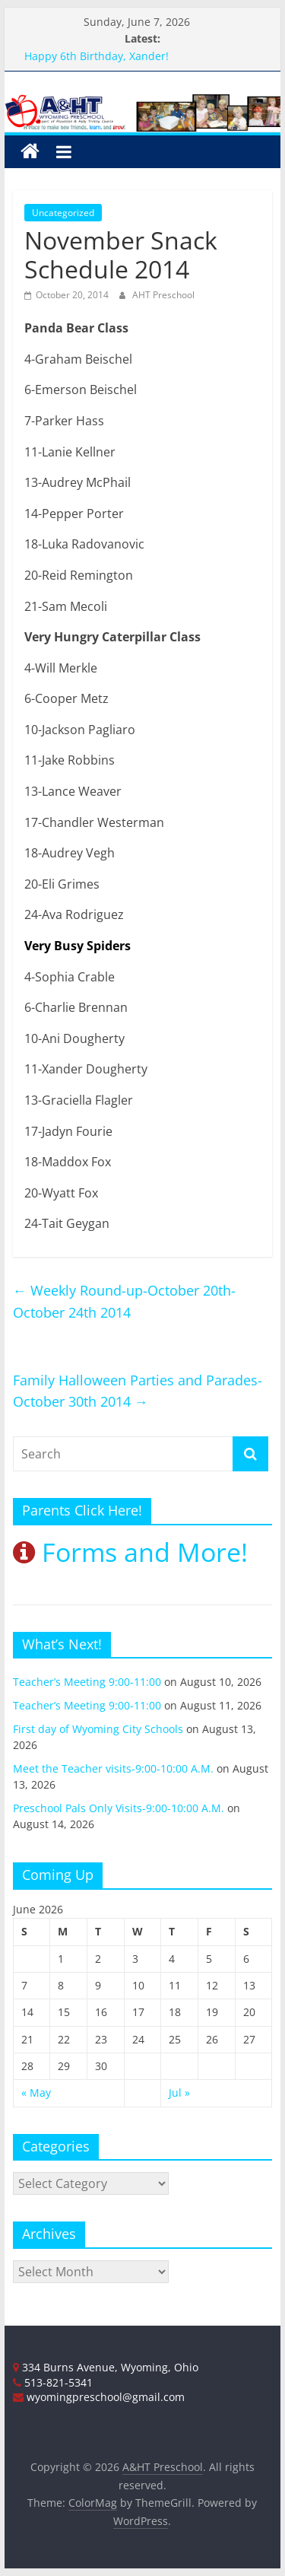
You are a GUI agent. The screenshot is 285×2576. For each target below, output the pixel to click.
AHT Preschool (163, 294)
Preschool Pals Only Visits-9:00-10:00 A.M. (118, 1808)
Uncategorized (63, 212)
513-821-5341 (53, 2382)
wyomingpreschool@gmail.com (99, 2397)
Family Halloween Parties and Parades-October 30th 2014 (137, 1391)
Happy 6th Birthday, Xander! (96, 56)
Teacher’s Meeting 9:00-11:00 (87, 1681)
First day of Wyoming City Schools (98, 1729)
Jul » (179, 2092)
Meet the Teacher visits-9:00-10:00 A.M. (113, 1768)
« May (36, 2092)
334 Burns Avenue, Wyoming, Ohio (105, 2367)
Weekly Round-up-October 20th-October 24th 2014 (124, 1301)
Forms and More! (130, 1551)
